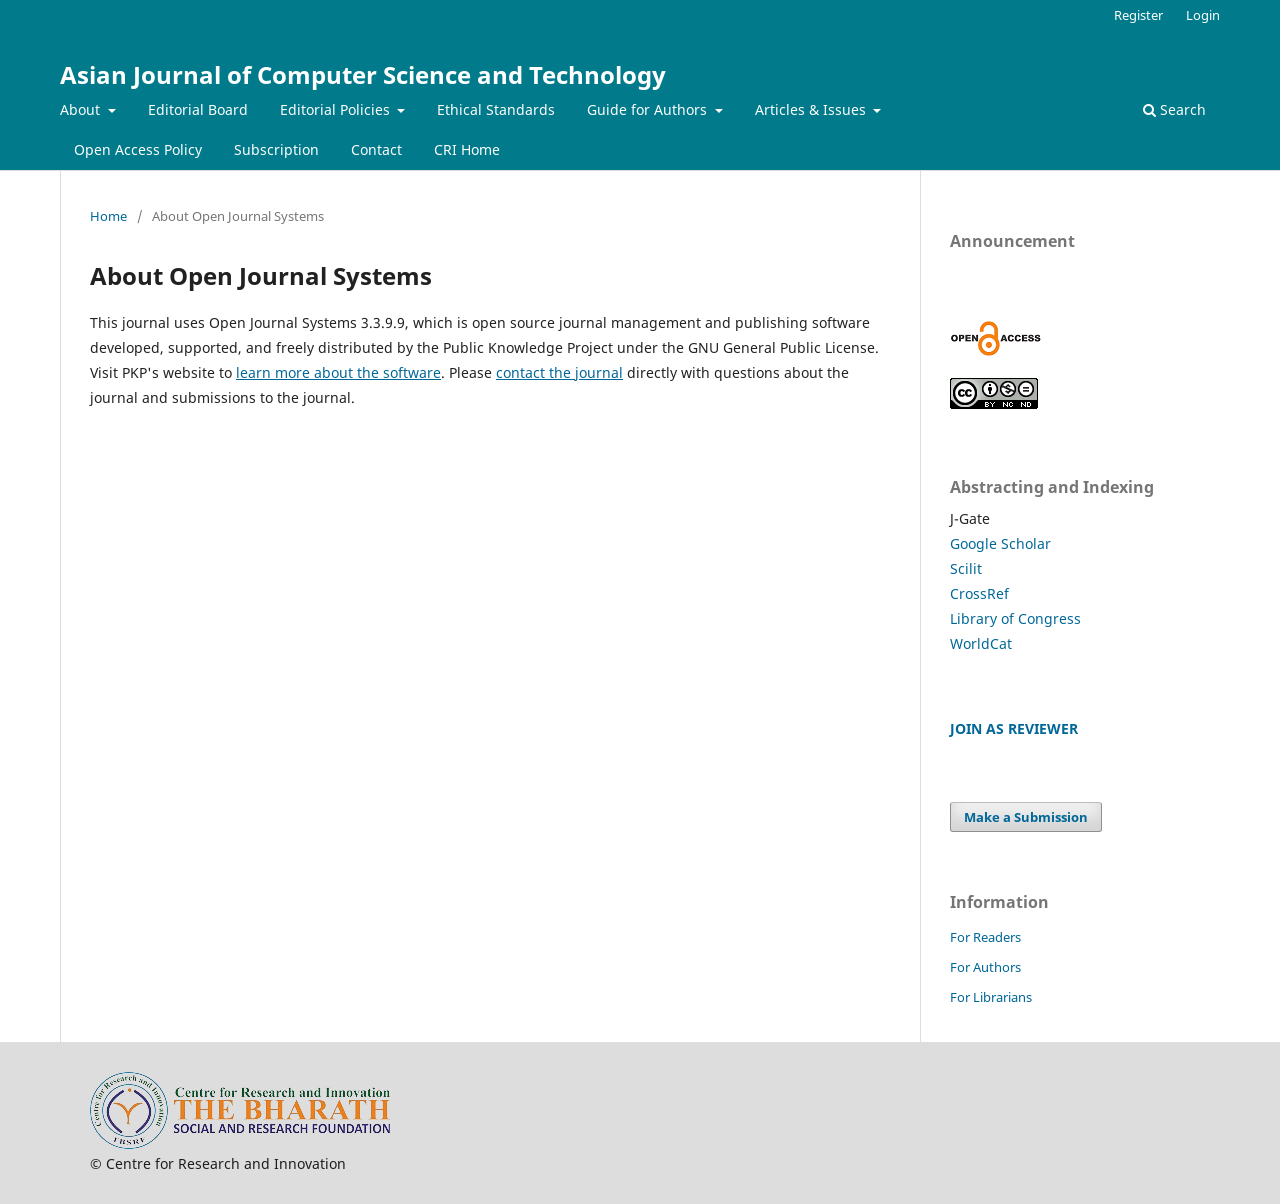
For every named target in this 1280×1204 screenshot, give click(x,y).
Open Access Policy (138, 149)
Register (1138, 15)
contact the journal (559, 372)
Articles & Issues (812, 109)
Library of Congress (1015, 618)
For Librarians (991, 997)
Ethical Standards (496, 109)
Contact (376, 149)
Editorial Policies (337, 109)
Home (108, 216)
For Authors (985, 967)
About (82, 109)
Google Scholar (1000, 543)
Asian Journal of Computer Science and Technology (363, 74)
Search (1174, 109)
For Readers (985, 937)
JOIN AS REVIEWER (1014, 728)
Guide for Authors (649, 109)
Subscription (276, 149)
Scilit (966, 568)
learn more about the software (338, 372)
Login (1203, 15)
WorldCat (981, 643)
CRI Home (467, 149)
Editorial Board (198, 109)
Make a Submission (1026, 817)
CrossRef (979, 593)
